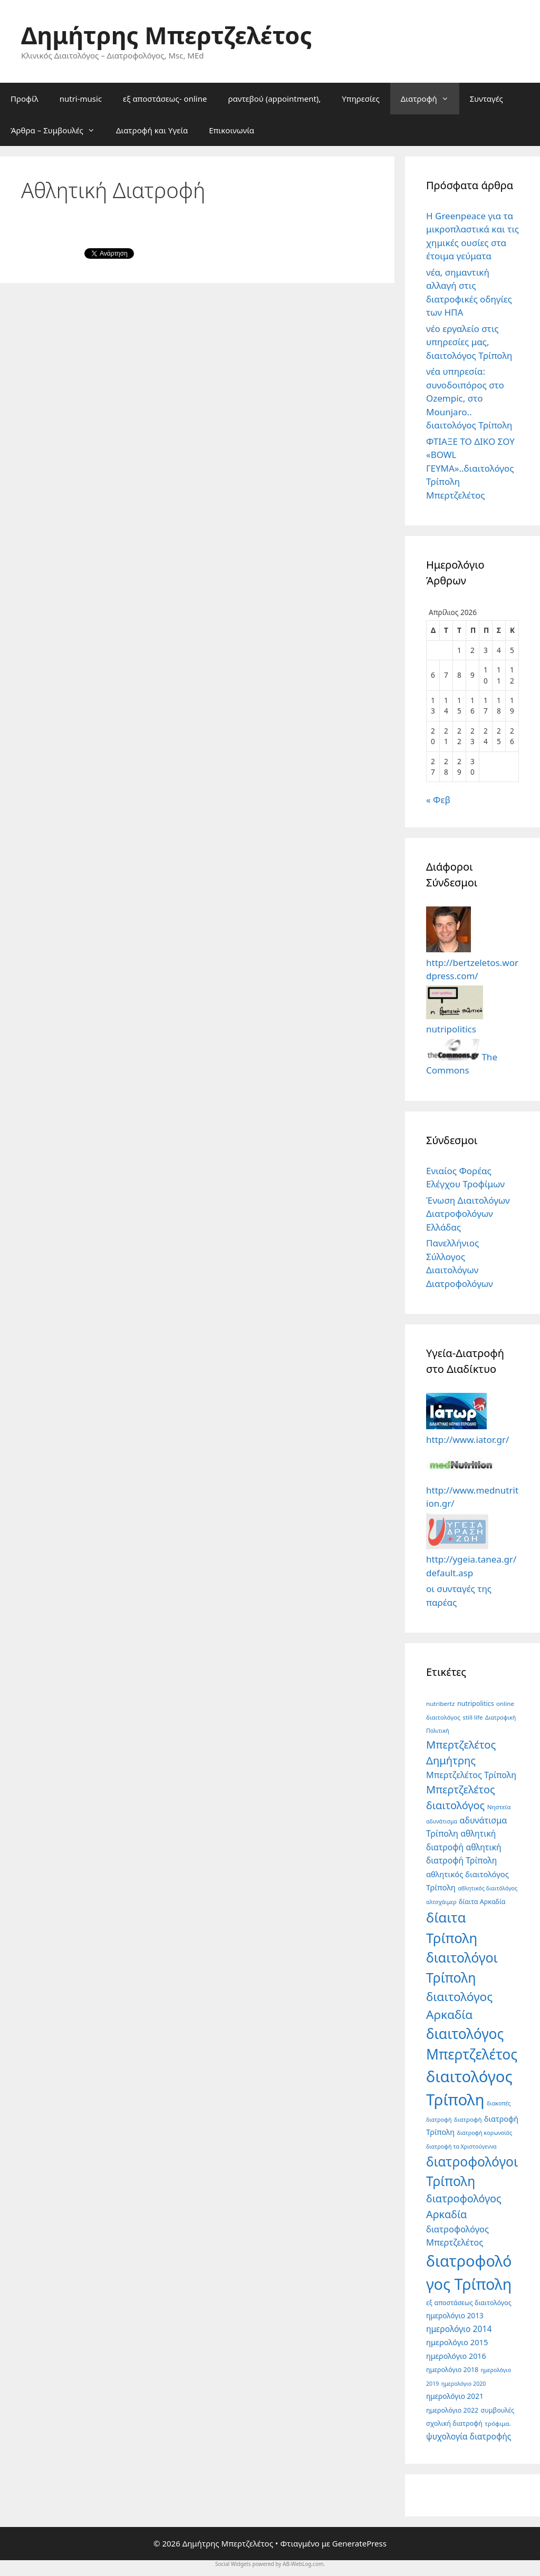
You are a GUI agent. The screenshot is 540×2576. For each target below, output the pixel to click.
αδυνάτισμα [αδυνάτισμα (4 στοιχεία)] (441, 1821)
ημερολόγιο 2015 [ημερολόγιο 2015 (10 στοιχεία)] (457, 2342)
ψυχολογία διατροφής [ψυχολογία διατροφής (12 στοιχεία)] (468, 2436)
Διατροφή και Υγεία (152, 130)
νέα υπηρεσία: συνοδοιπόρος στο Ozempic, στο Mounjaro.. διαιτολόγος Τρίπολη (469, 398)
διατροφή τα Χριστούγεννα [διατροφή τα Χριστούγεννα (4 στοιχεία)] (461, 2146)
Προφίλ (24, 98)
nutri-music (81, 98)
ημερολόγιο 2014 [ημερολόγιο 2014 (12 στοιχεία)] (458, 2329)
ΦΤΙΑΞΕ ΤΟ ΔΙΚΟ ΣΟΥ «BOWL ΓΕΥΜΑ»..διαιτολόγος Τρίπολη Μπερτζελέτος (470, 468)
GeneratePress (359, 2543)
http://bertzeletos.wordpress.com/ (472, 962)
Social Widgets (233, 2564)
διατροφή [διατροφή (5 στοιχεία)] (468, 2119)
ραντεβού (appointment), (274, 98)
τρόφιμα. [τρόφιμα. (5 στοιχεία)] (497, 2423)
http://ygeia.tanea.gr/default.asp (471, 1559)
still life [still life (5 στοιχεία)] (472, 1717)
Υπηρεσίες (360, 98)
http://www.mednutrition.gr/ (472, 1489)
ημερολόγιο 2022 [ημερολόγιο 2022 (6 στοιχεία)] (452, 2410)
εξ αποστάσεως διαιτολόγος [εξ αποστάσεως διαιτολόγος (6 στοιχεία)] (469, 2302)
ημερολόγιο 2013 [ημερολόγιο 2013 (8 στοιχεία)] (455, 2315)
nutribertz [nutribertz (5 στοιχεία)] (440, 1703)
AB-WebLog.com (303, 2564)
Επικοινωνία (231, 130)
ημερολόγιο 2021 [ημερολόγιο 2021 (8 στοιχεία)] (455, 2396)
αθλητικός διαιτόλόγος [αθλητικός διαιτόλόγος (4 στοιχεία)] (487, 1888)
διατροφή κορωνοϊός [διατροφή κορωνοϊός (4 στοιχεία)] (484, 2132)
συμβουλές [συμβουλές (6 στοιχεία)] (498, 2410)
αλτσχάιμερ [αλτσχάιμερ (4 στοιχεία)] (441, 1902)
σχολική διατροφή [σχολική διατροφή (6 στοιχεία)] (454, 2423)
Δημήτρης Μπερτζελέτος (166, 35)
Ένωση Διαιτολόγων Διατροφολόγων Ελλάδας (468, 1213)
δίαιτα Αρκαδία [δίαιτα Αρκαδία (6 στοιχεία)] (482, 1901)
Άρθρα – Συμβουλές (58, 130)
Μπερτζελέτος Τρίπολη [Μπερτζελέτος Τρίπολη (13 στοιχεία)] (471, 1775)
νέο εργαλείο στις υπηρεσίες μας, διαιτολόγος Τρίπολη (469, 342)
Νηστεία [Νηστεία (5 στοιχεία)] (499, 1807)
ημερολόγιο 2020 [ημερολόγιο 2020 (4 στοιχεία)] (463, 2383)
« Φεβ (438, 800)
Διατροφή (430, 98)
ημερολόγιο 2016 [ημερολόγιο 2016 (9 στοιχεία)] (456, 2356)
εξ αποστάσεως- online (165, 98)
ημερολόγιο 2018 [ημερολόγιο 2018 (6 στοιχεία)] (452, 2369)
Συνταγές (486, 98)
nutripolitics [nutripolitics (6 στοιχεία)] (475, 1703)
